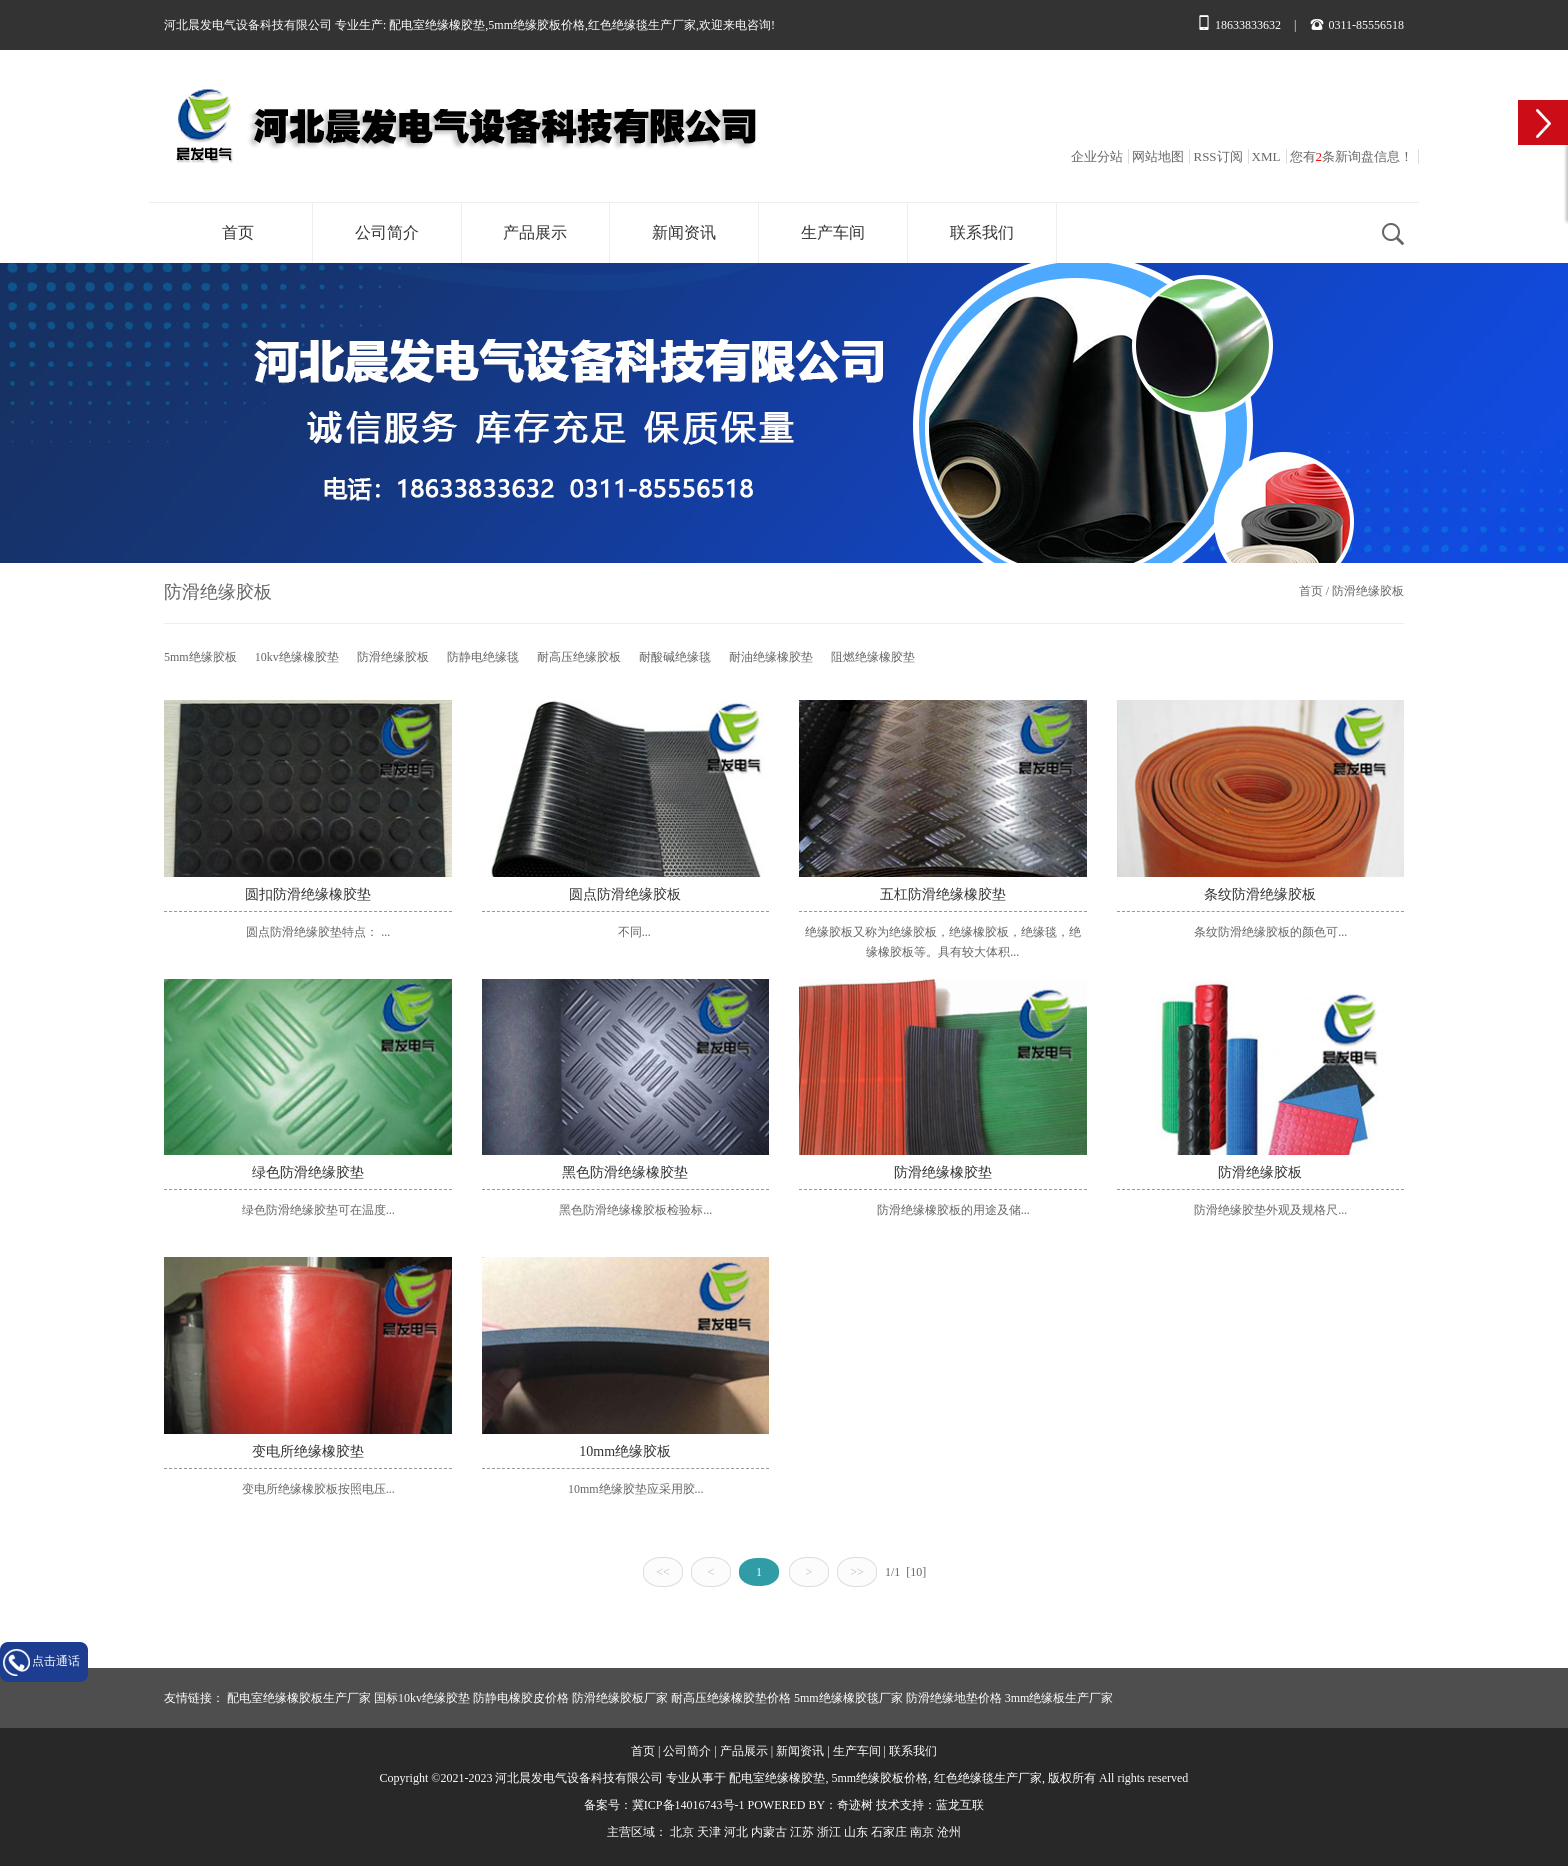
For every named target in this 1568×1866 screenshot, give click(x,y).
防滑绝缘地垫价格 (954, 1698)
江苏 (802, 1832)
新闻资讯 (684, 232)
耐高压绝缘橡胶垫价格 (731, 1698)
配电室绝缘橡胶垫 (437, 25)
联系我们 (982, 232)
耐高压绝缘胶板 (579, 657)
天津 (709, 1832)
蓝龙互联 (960, 1805)
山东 (856, 1832)
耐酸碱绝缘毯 (675, 657)
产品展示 (535, 232)
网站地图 (1158, 156)
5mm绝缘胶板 (200, 657)
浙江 (829, 1832)
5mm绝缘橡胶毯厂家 (848, 1698)
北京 (682, 1832)
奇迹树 (855, 1805)
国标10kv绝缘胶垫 (422, 1698)
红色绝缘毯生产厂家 (642, 25)
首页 (238, 232)
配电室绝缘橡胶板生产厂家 (299, 1698)
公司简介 (387, 232)
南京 (922, 1832)
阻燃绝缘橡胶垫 (873, 657)
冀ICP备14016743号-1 (688, 1805)
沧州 (949, 1832)
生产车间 (833, 232)
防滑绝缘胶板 (1368, 591)
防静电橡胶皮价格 (521, 1698)
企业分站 (1097, 156)
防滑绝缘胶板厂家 (620, 1698)
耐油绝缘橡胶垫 (771, 657)
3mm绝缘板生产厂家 (1059, 1698)
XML (1266, 156)
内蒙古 (769, 1832)
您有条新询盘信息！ (1352, 156)
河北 (736, 1832)
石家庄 (889, 1832)
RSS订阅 (1217, 156)
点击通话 (56, 1661)
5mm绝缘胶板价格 (536, 25)
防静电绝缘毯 (483, 657)
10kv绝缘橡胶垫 (297, 657)
